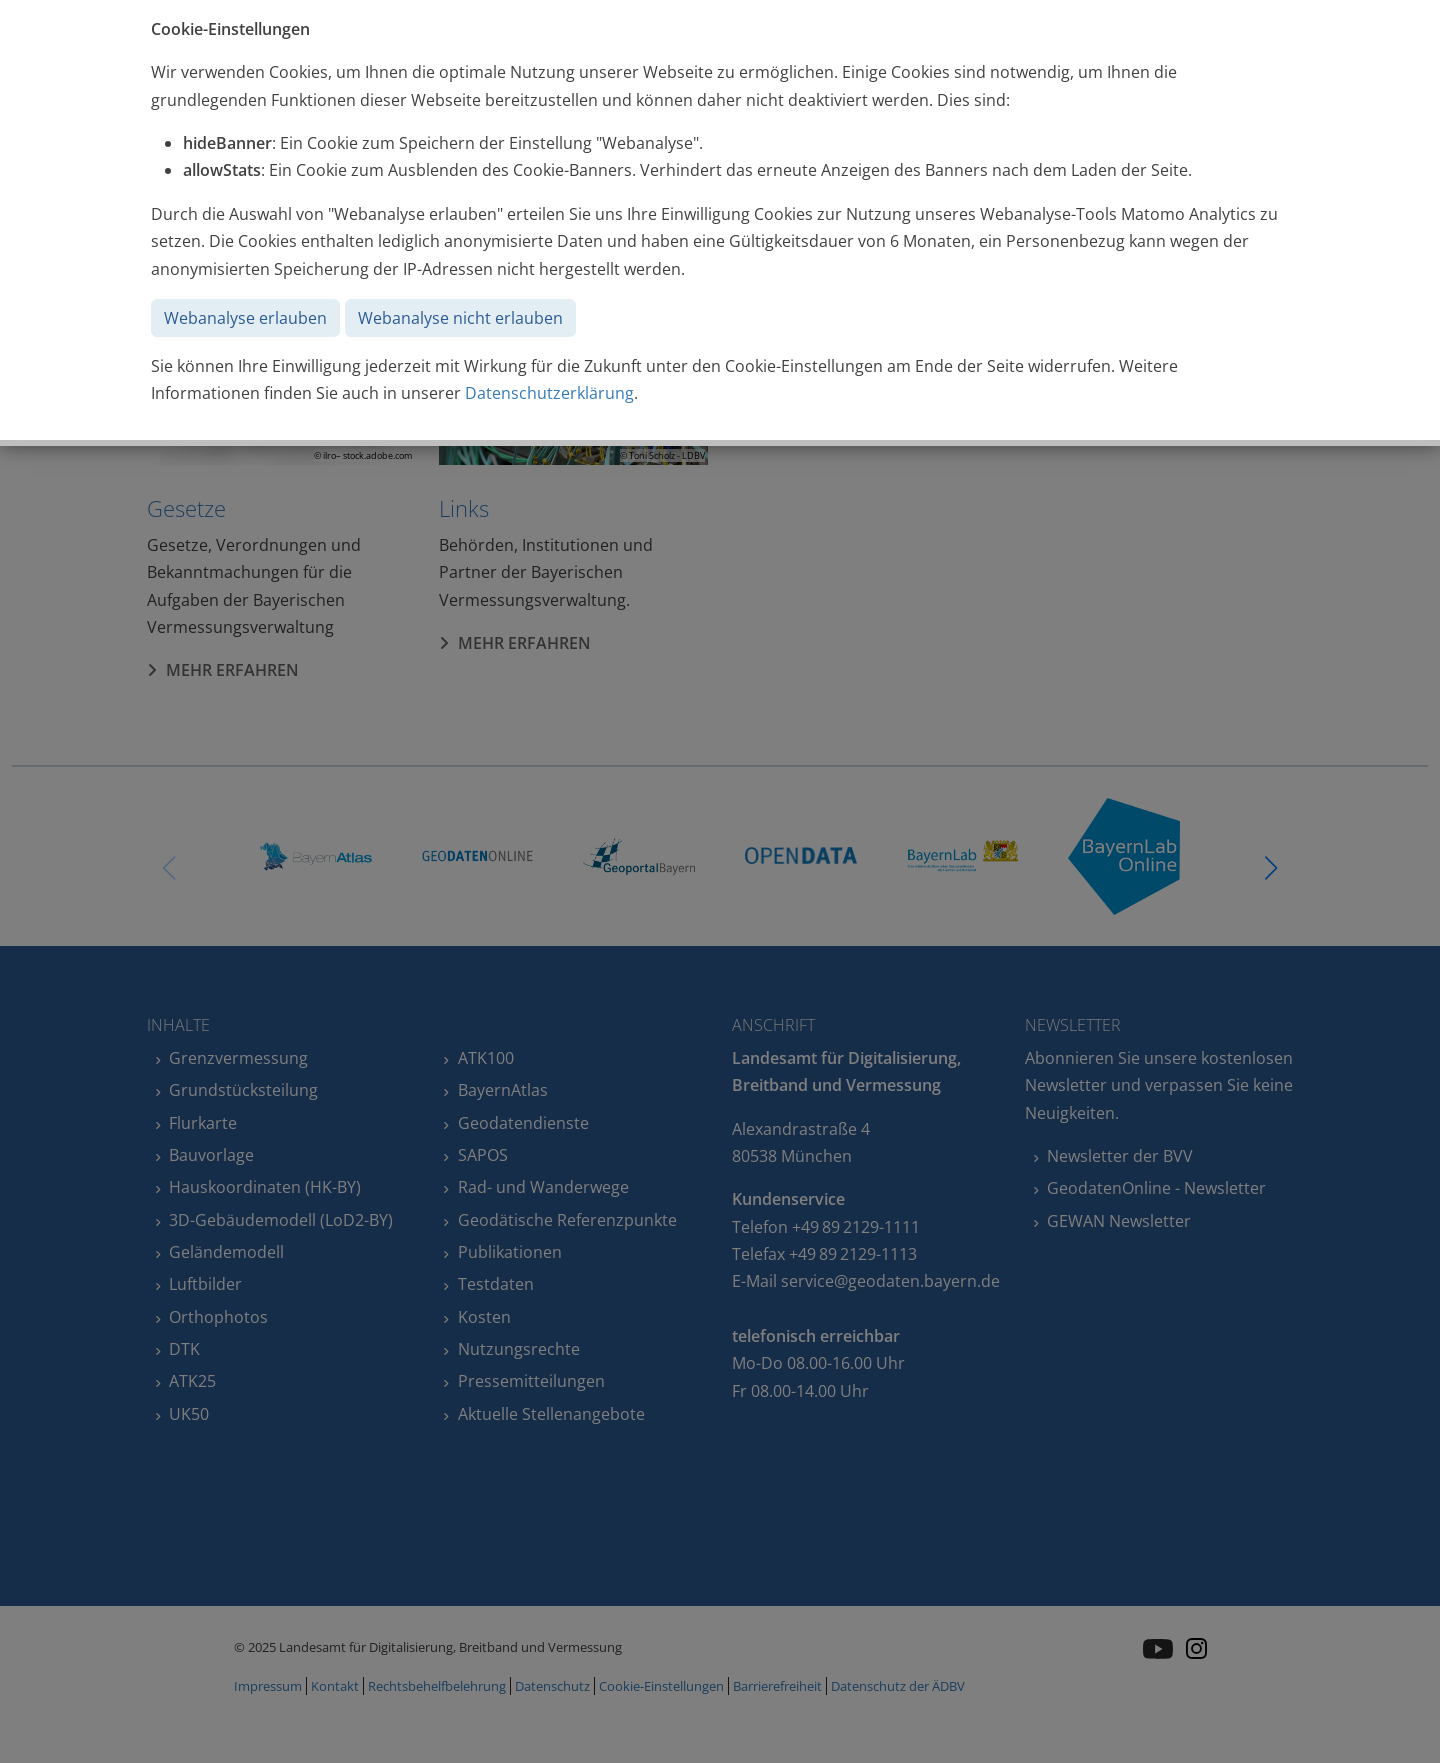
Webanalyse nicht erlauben (460, 318)
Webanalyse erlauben (245, 318)
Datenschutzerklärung (549, 393)
